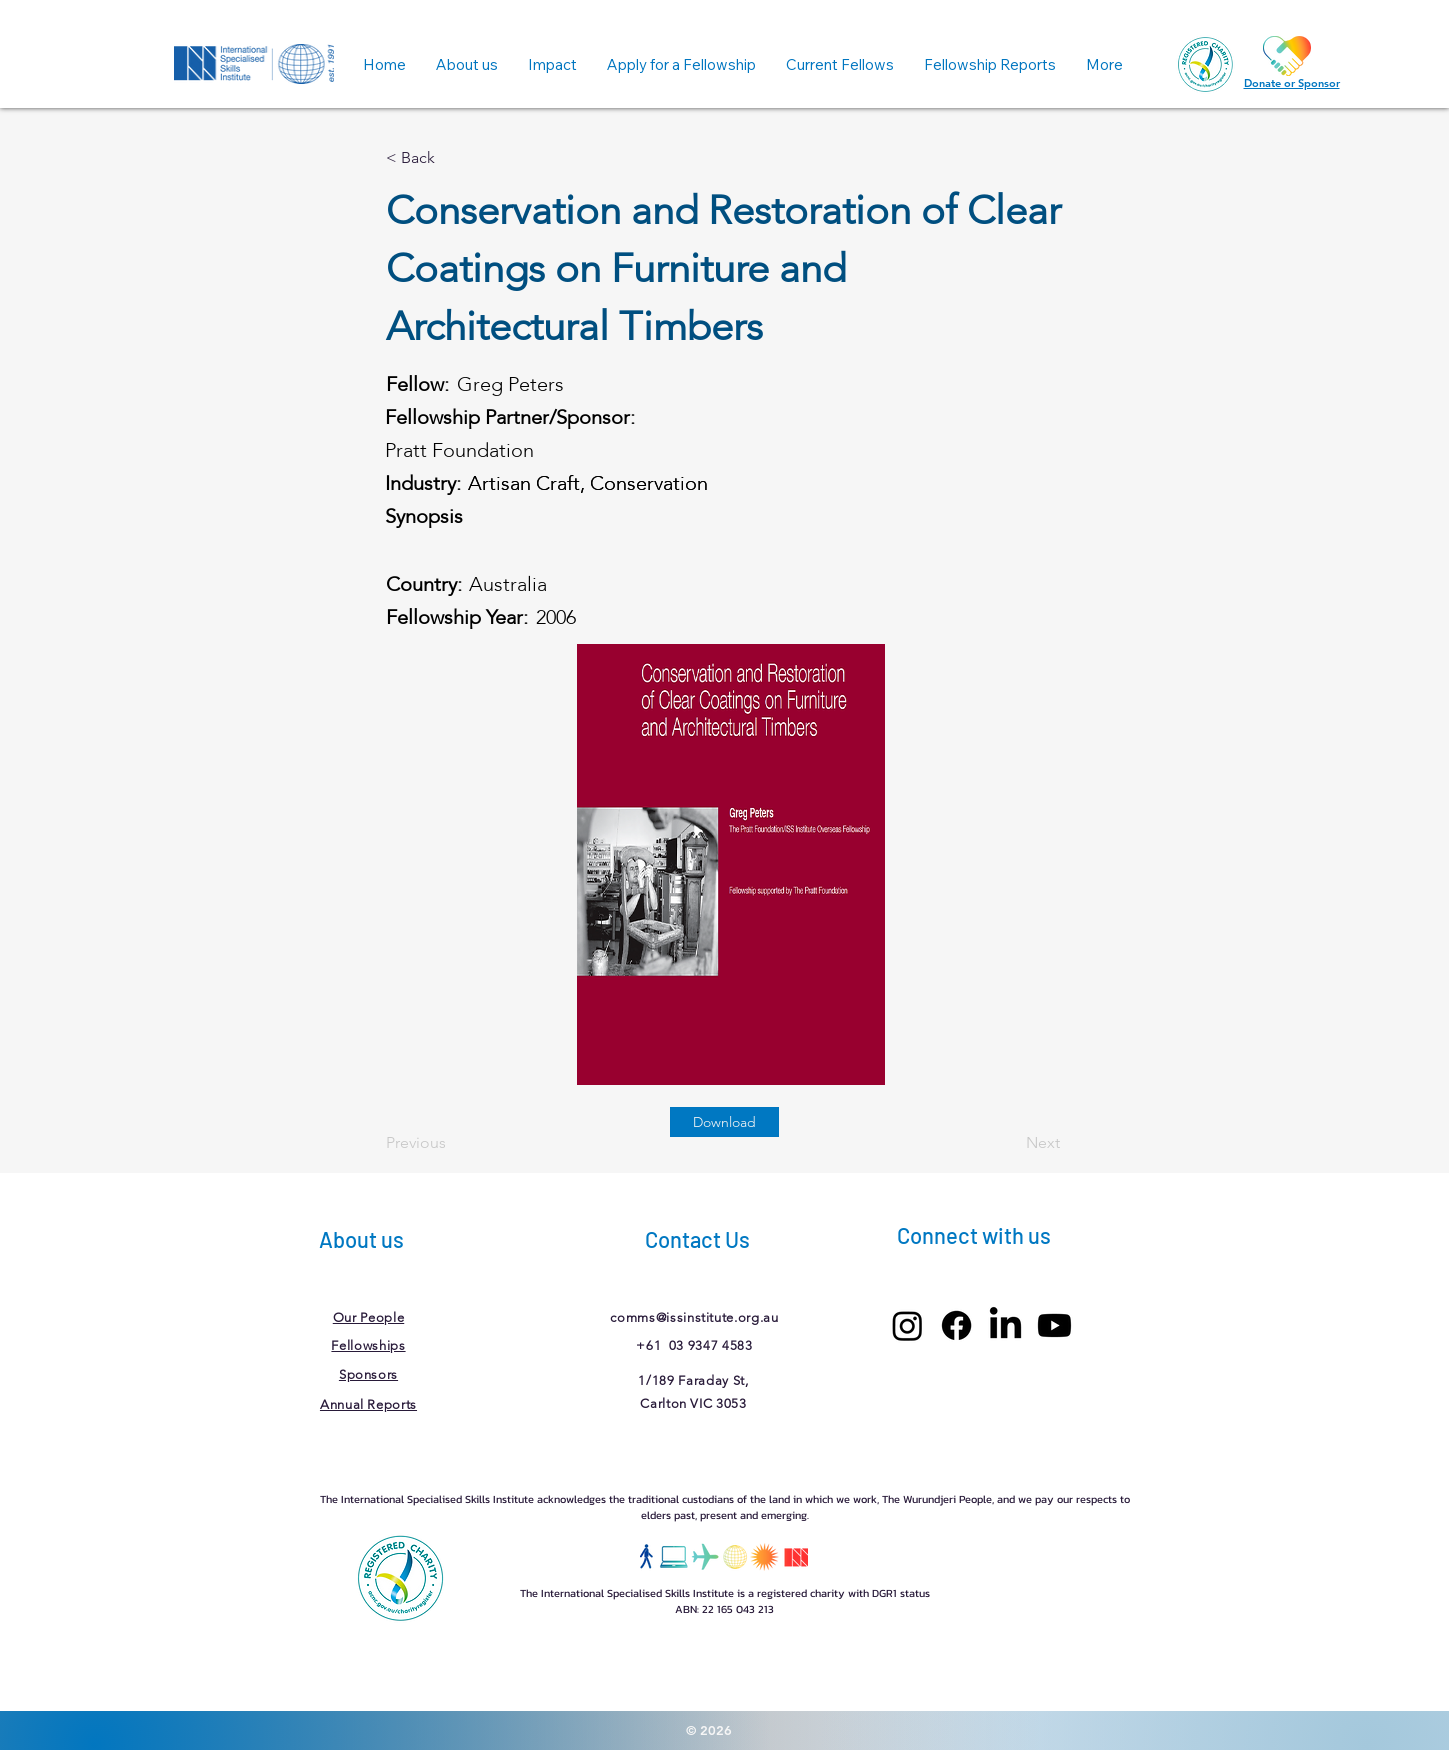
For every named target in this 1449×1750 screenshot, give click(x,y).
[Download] (724, 1122)
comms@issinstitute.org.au (694, 1317)
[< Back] (452, 158)
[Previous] (452, 1143)
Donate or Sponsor (1292, 83)
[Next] (1010, 1143)
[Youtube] (1054, 1325)
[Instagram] (907, 1325)
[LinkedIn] (1005, 1325)
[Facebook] (956, 1325)
